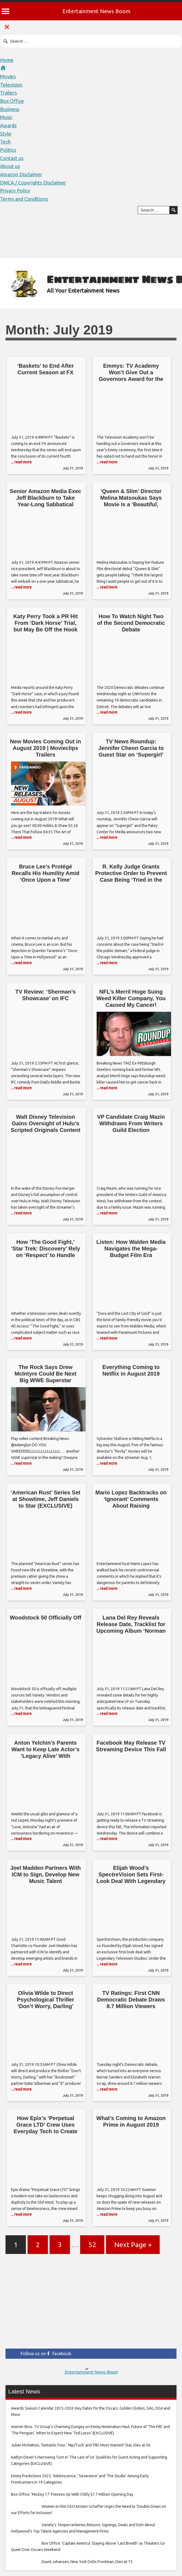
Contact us (11, 158)
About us (10, 166)
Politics (8, 150)
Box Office (12, 101)
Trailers (8, 92)
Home (6, 60)
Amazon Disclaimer (21, 174)
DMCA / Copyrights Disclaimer (33, 182)
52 (92, 2244)
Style (5, 133)
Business (9, 109)
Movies (8, 76)
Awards (8, 125)
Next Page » (132, 2244)
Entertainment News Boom (97, 11)
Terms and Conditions (24, 199)
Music (6, 117)
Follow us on (46, 2353)
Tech (5, 141)
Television (11, 84)
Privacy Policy (15, 190)
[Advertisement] (91, 2304)
